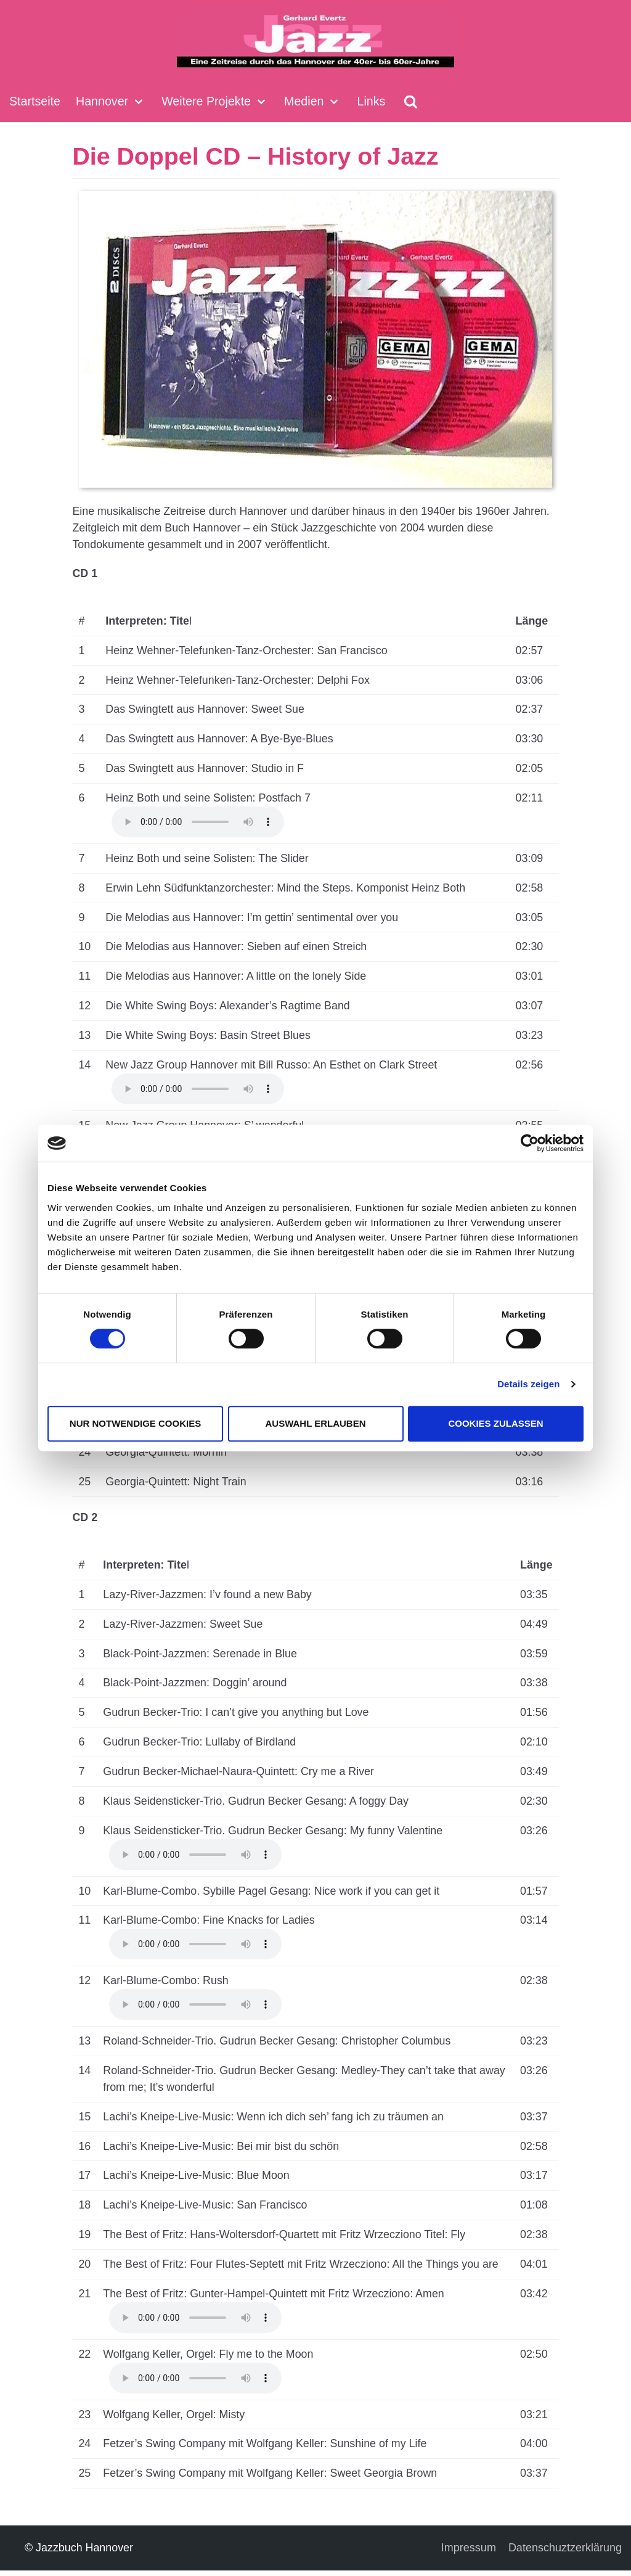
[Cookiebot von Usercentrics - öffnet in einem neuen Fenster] (530, 1143)
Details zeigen (528, 1384)
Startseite (35, 101)
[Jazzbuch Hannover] (315, 40)
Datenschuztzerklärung (565, 2553)
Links (373, 101)
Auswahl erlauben (315, 1423)
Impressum (468, 2553)
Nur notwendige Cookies (135, 1423)
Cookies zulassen (495, 1423)
